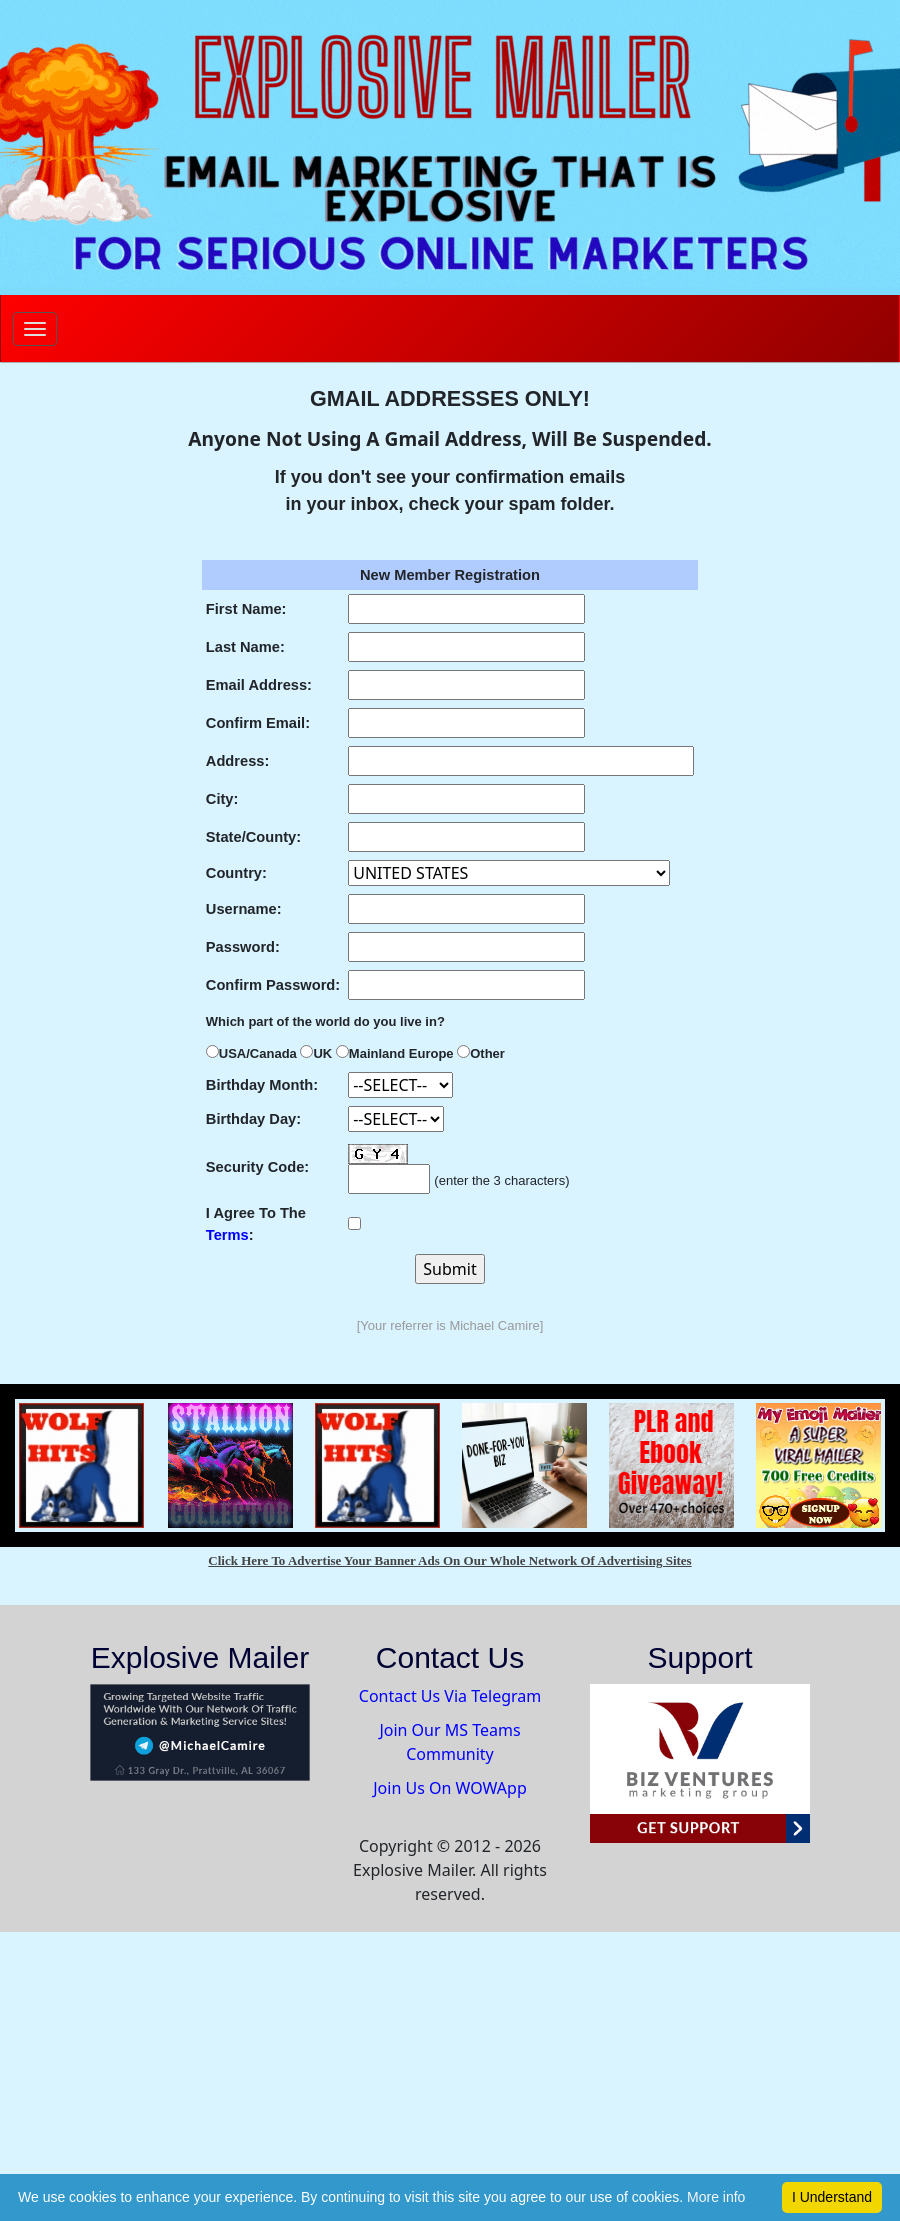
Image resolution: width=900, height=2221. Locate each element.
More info (716, 2197)
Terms (227, 1235)
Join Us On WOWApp (450, 1788)
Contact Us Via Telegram (450, 1696)
